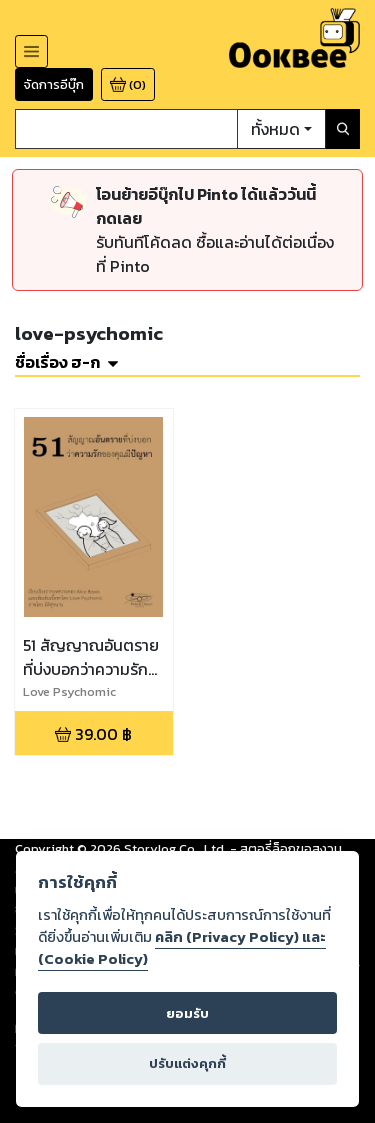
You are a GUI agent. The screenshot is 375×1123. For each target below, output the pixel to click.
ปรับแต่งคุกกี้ (187, 1063)
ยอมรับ (187, 1013)
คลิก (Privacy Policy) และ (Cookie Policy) (182, 948)
